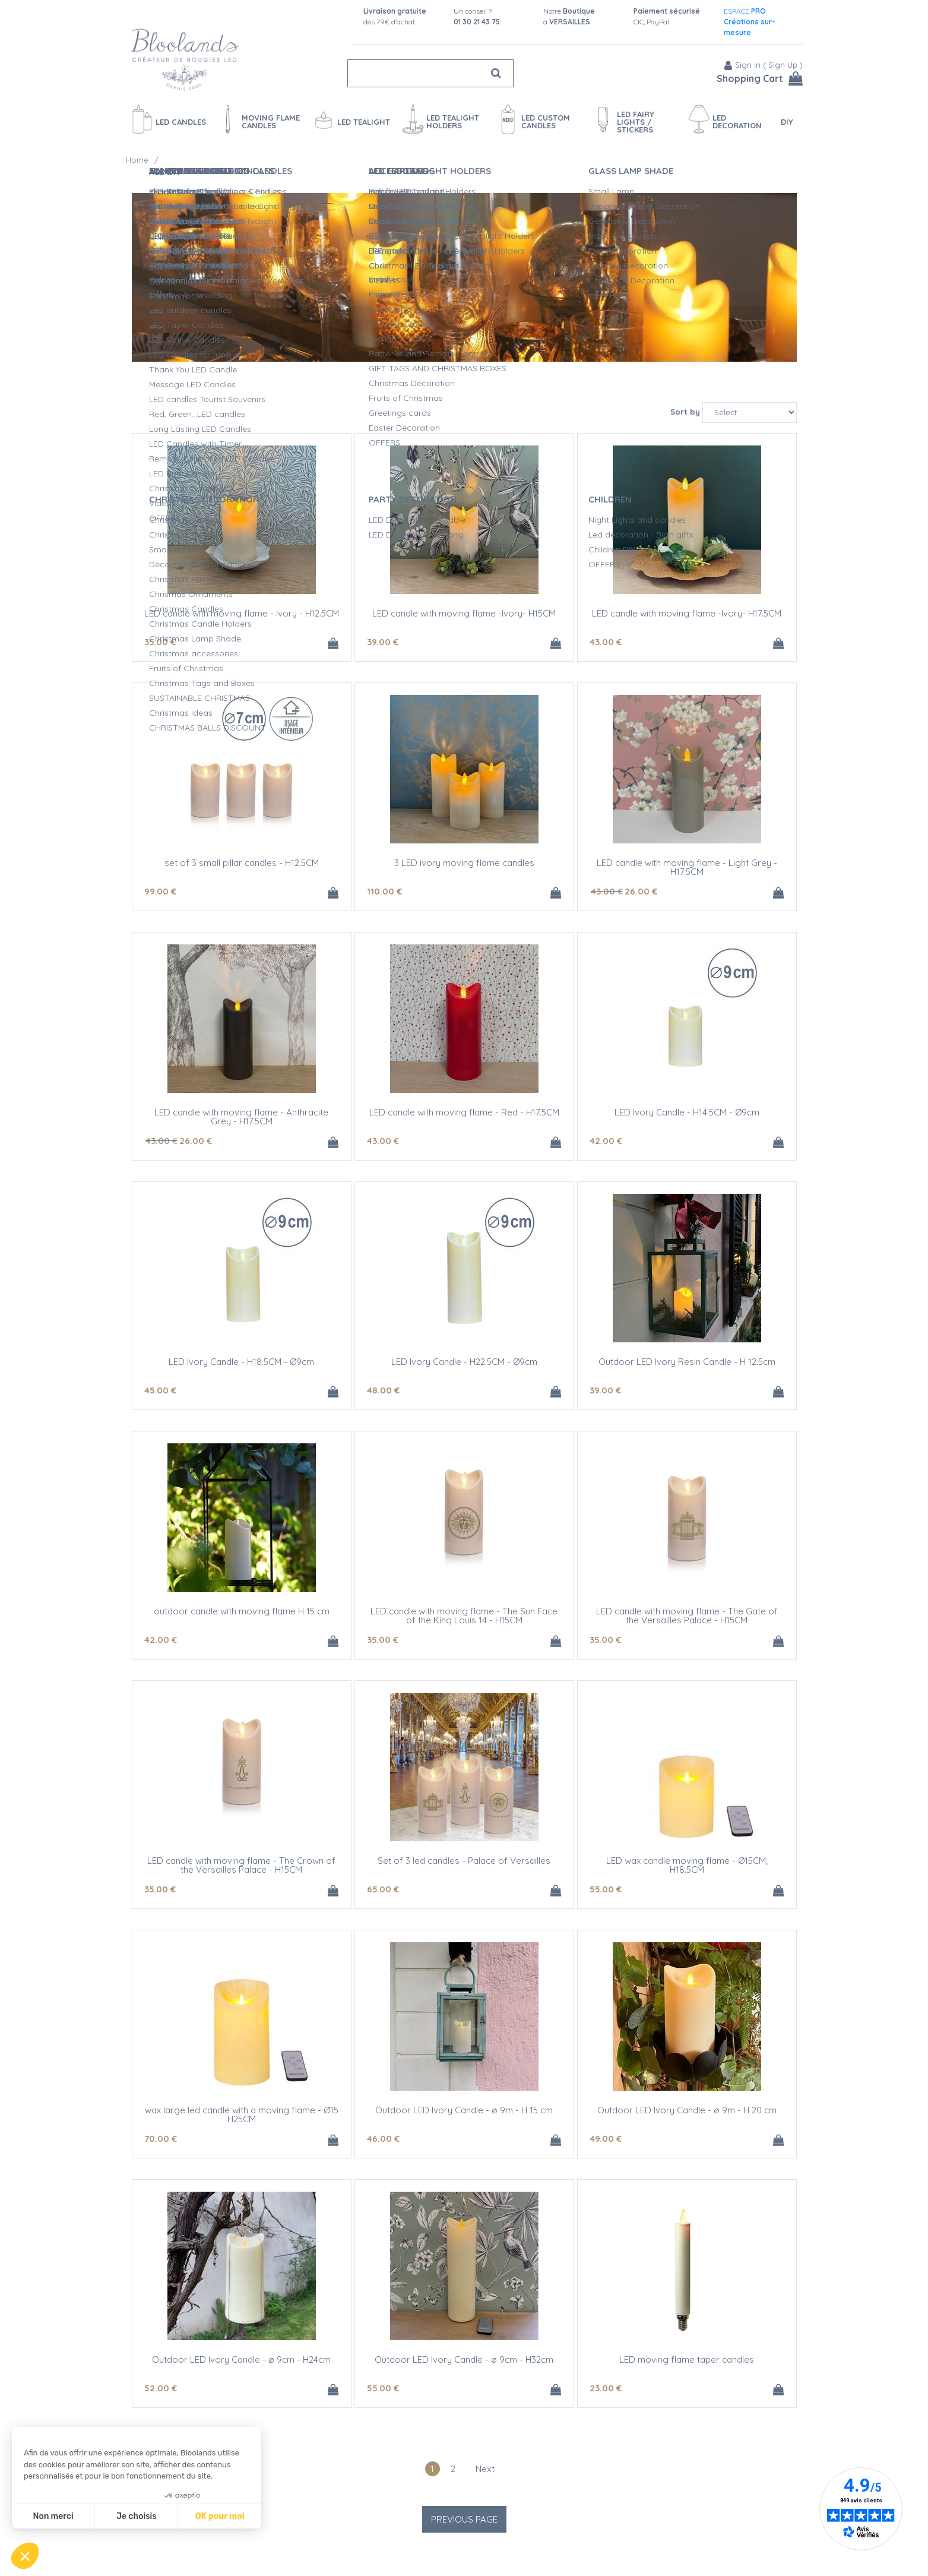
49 (606, 2138)
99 (160, 891)
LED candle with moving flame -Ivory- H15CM (464, 613)
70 (160, 2138)
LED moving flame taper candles (686, 2359)
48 (383, 1390)
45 (160, 1390)
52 (160, 2388)
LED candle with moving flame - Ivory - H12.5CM (241, 613)
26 (641, 891)
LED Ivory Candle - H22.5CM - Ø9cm (464, 1361)
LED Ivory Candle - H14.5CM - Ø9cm (687, 1112)
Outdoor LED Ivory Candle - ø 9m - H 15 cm (464, 2110)
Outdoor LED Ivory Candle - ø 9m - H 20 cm (687, 2110)
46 (383, 2138)
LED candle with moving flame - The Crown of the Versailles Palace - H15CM (241, 1865)
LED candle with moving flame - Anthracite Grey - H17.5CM (241, 1117)
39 (382, 641)
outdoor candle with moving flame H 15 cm (242, 1611)
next (485, 2468)
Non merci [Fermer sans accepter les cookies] (53, 2516)
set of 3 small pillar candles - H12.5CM (241, 862)
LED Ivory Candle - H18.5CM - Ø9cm (241, 1361)
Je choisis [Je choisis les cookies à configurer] (136, 2516)
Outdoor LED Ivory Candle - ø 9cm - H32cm (464, 2359)
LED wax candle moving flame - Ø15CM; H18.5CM (687, 1865)
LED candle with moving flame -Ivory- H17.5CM (686, 613)
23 (606, 2388)
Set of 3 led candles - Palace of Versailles (464, 1860)
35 (160, 641)
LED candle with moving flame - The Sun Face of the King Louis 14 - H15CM (464, 1615)
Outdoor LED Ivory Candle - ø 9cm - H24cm (241, 2359)
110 (384, 891)
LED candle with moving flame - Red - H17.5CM (464, 1112)
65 (383, 1889)
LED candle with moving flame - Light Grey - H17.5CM (687, 867)
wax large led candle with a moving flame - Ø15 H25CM (241, 2114)
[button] (25, 2556)
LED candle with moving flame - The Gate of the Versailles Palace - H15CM (687, 1615)
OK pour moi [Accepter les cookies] (220, 2516)
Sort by (685, 411)
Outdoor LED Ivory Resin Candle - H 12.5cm (686, 1361)
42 (606, 1140)
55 (606, 1889)
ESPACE (749, 22)
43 (606, 641)
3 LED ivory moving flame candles (464, 862)
